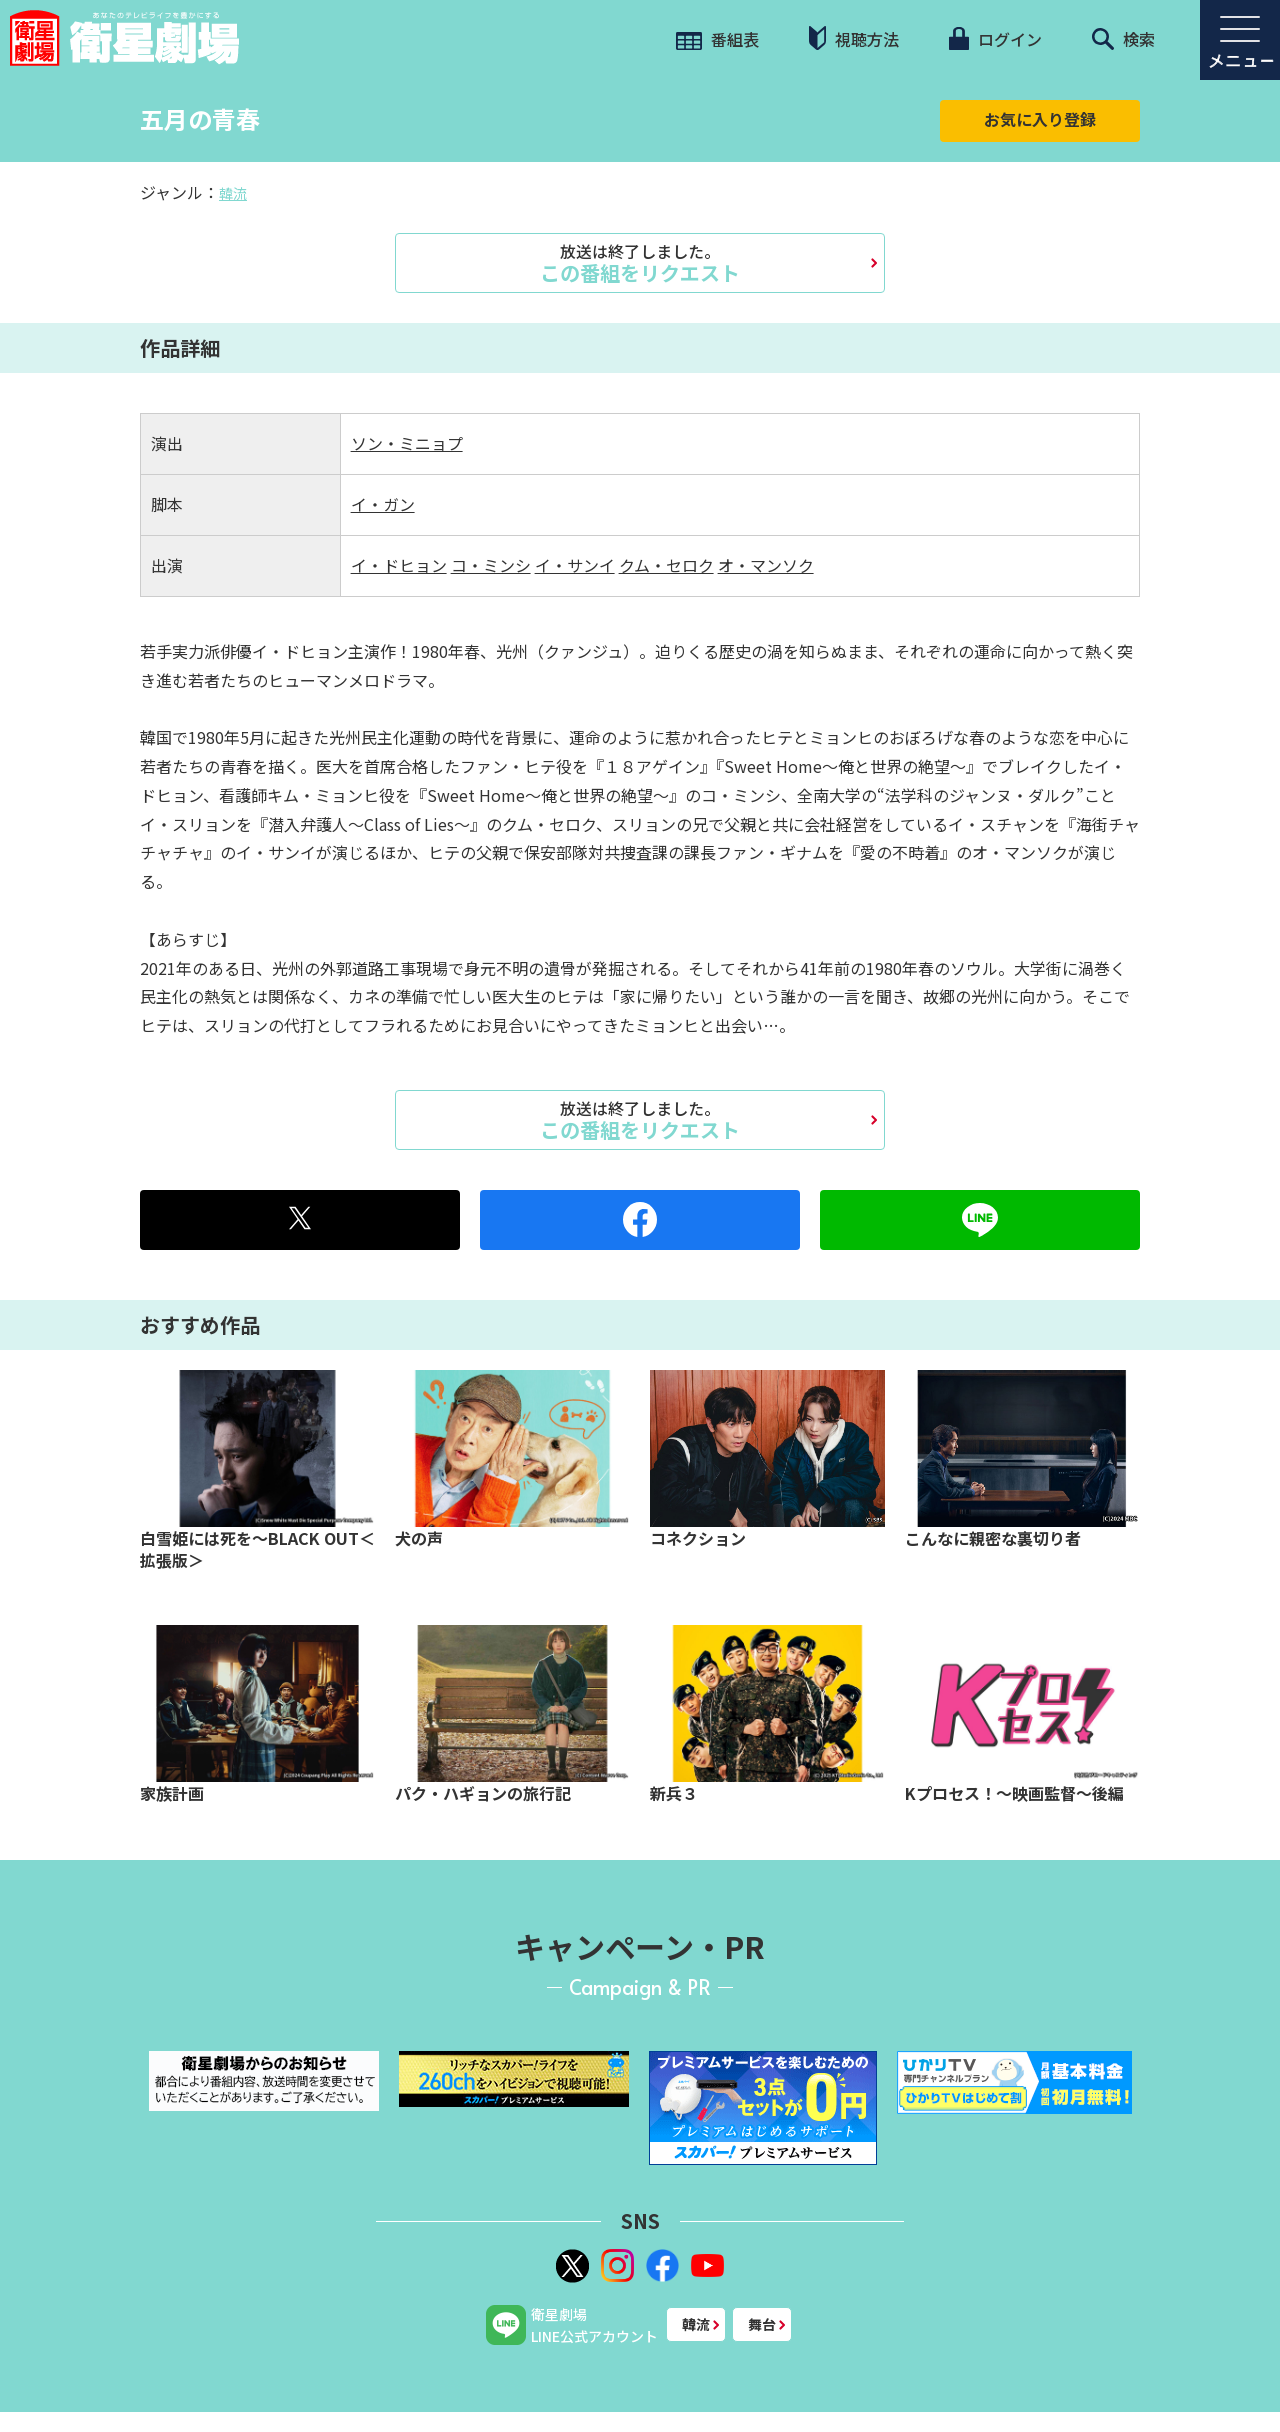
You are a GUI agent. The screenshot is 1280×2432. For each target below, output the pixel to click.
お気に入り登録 (1040, 119)
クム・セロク (666, 565)
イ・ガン (383, 504)
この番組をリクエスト (640, 263)
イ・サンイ (575, 565)
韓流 (233, 193)
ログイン (995, 39)
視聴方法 (854, 38)
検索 (1123, 39)
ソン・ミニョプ (407, 443)
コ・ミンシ (491, 565)
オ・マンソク (766, 565)
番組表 (717, 39)
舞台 (762, 2324)
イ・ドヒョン (399, 565)
